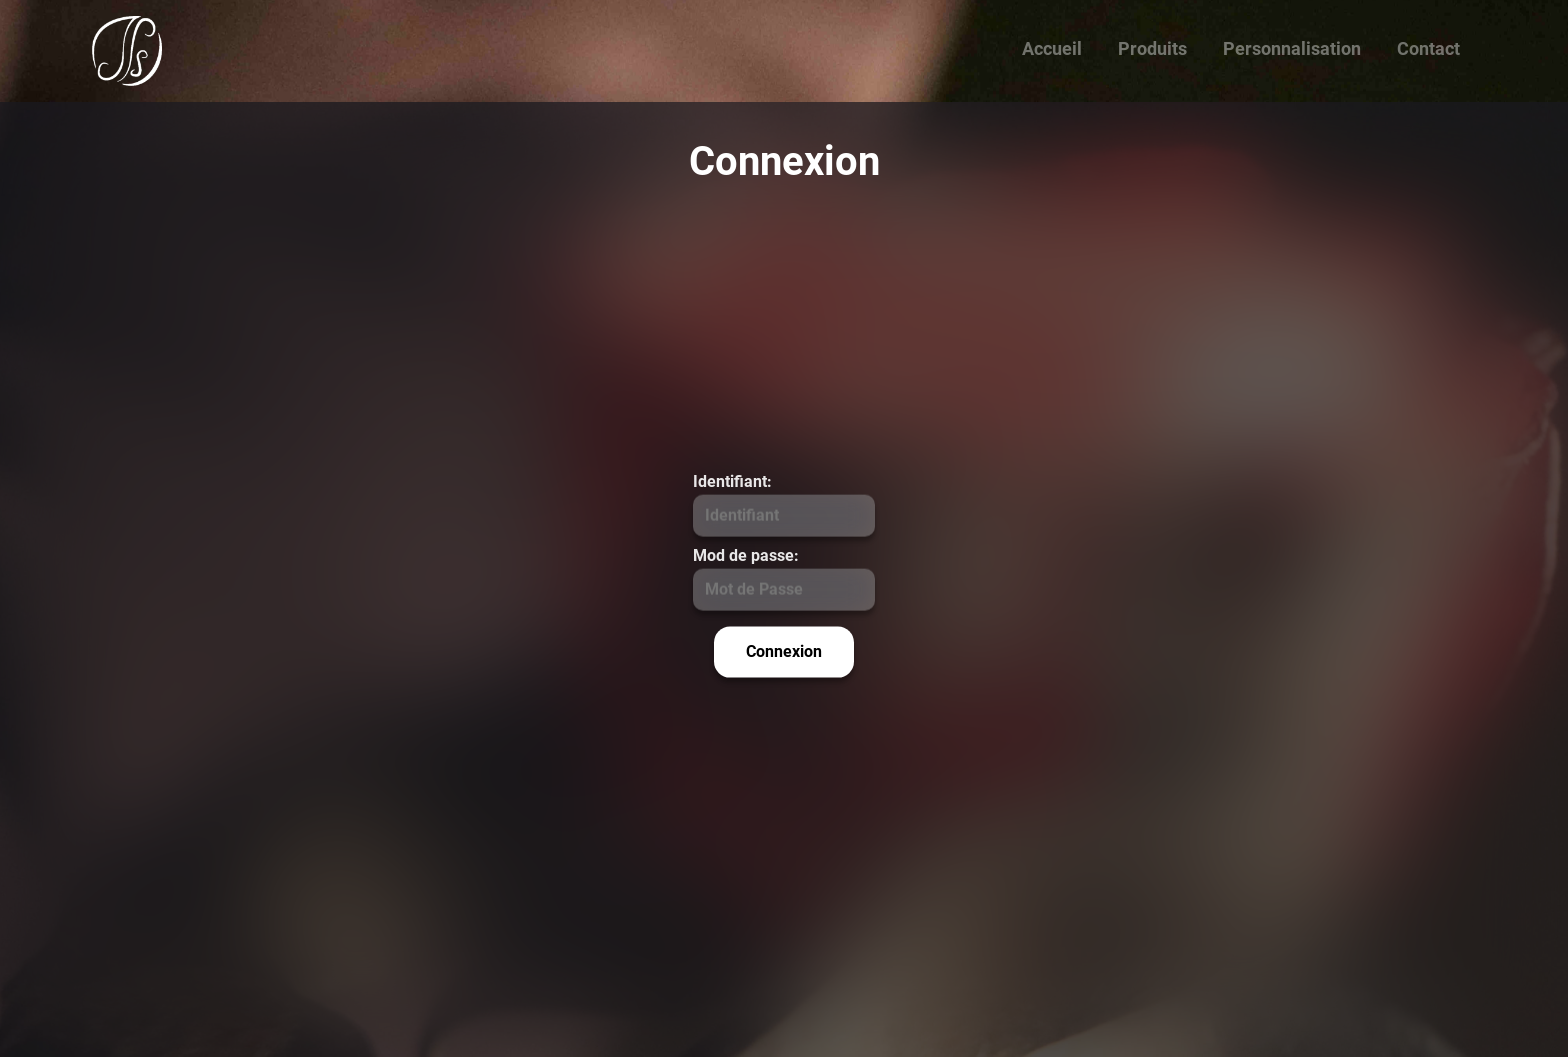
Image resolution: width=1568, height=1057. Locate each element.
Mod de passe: (746, 554)
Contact (1428, 48)
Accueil (1052, 48)
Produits (1152, 48)
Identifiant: (732, 480)
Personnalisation (1292, 48)
